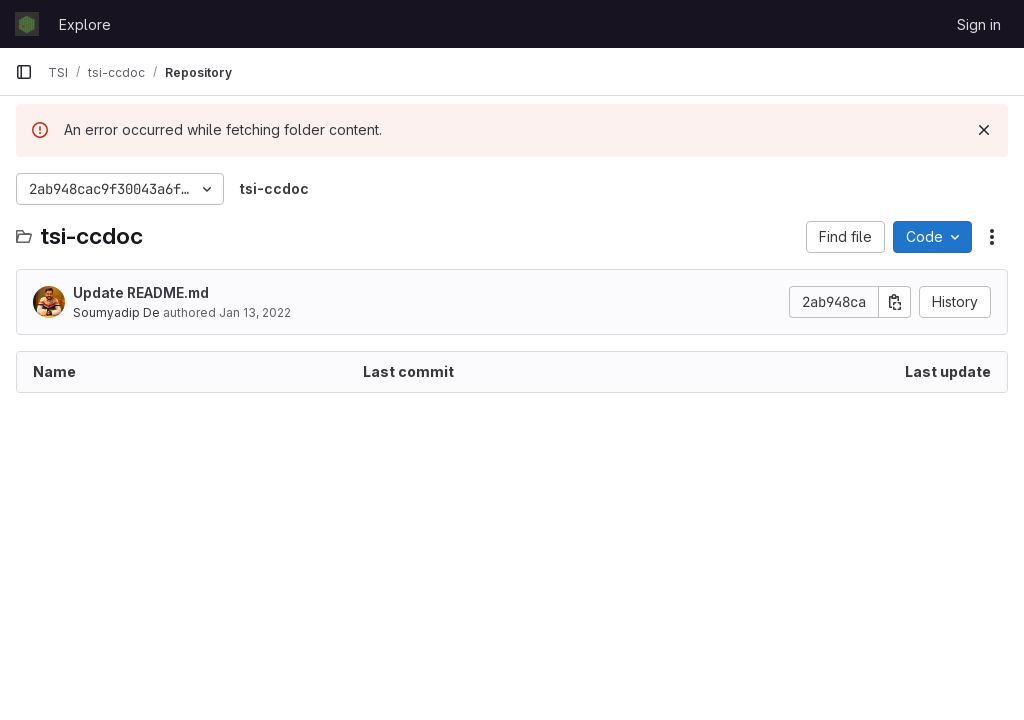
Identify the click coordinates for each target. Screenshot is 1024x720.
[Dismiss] (984, 130)
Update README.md (141, 292)
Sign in (979, 24)
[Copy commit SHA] (895, 302)
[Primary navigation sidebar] (24, 72)
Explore (85, 24)
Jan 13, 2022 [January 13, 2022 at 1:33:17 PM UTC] (255, 312)
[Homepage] (27, 24)
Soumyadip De (116, 312)
